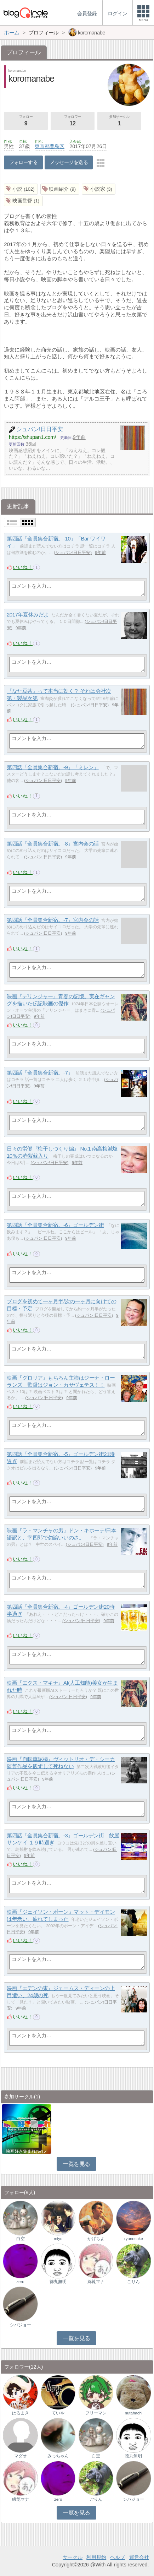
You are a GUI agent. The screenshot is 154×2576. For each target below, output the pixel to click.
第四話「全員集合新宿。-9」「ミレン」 (53, 767)
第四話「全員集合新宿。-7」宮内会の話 (53, 920)
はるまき (20, 2413)
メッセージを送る (69, 162)
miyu (58, 2239)
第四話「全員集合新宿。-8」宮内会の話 (53, 844)
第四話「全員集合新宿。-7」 (40, 1073)
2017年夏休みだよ (28, 615)
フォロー (26, 121)
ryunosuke (133, 2239)
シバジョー (20, 2325)
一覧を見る (76, 2164)
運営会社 (139, 2557)
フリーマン (96, 2413)
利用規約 (96, 2557)
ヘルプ (117, 2557)
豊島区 (57, 146)
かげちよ (95, 2239)
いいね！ (23, 567)
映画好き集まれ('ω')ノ (26, 2151)
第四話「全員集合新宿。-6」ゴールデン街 (55, 1225)
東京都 (42, 146)
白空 (20, 2239)
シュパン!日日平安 (72, 552)
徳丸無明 (58, 2281)
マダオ (20, 2456)
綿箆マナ (95, 2281)
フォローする (23, 162)
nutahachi (133, 2413)
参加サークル (119, 121)
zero (20, 2281)
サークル (72, 2557)
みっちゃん (58, 2456)
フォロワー (72, 121)
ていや (58, 2413)
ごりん (133, 2281)
